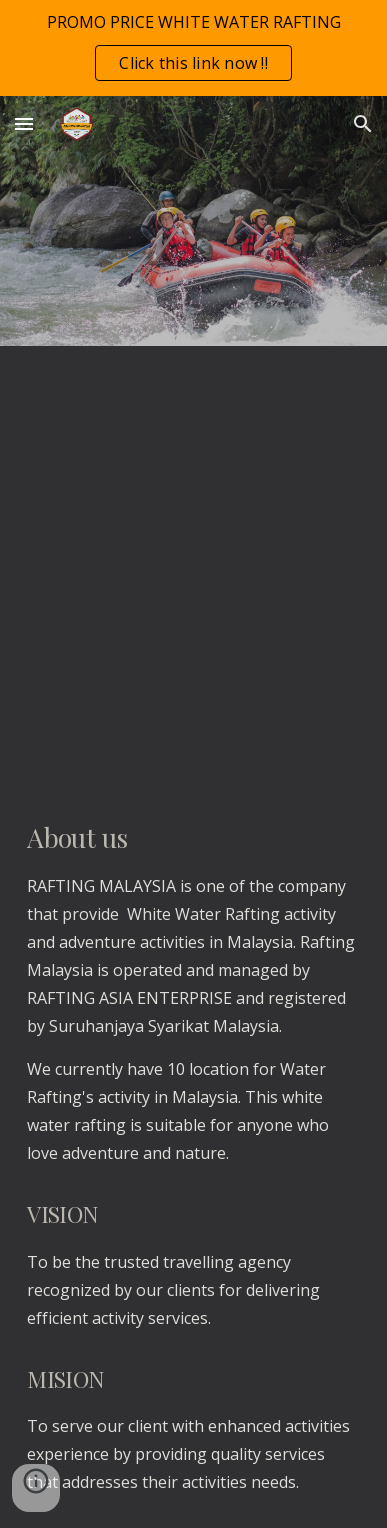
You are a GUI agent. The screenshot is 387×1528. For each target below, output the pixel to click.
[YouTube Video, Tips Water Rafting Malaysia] (193, 565)
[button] (24, 123)
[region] (193, 48)
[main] (193, 1156)
